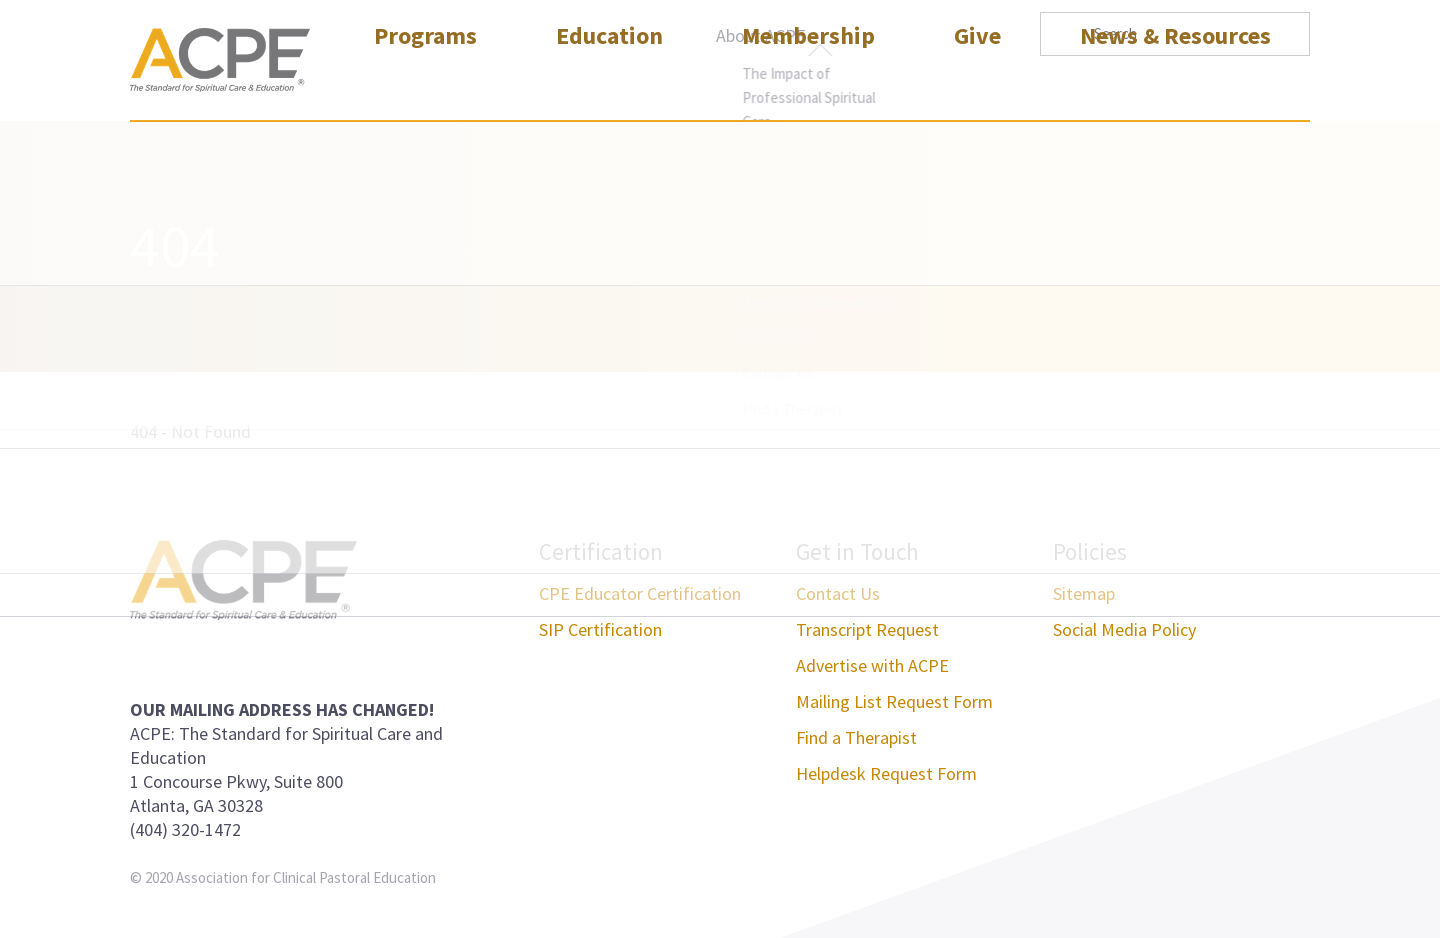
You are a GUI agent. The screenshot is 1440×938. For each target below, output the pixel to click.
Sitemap (1084, 593)
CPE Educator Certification (640, 593)
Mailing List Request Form (894, 701)
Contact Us (838, 593)
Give (977, 83)
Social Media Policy (1124, 629)
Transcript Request (867, 629)
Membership (808, 83)
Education (609, 83)
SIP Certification (600, 629)
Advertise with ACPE (872, 665)
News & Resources (1175, 83)
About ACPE (761, 35)
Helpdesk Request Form (886, 773)
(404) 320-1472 (185, 829)
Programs (425, 83)
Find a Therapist (856, 737)
